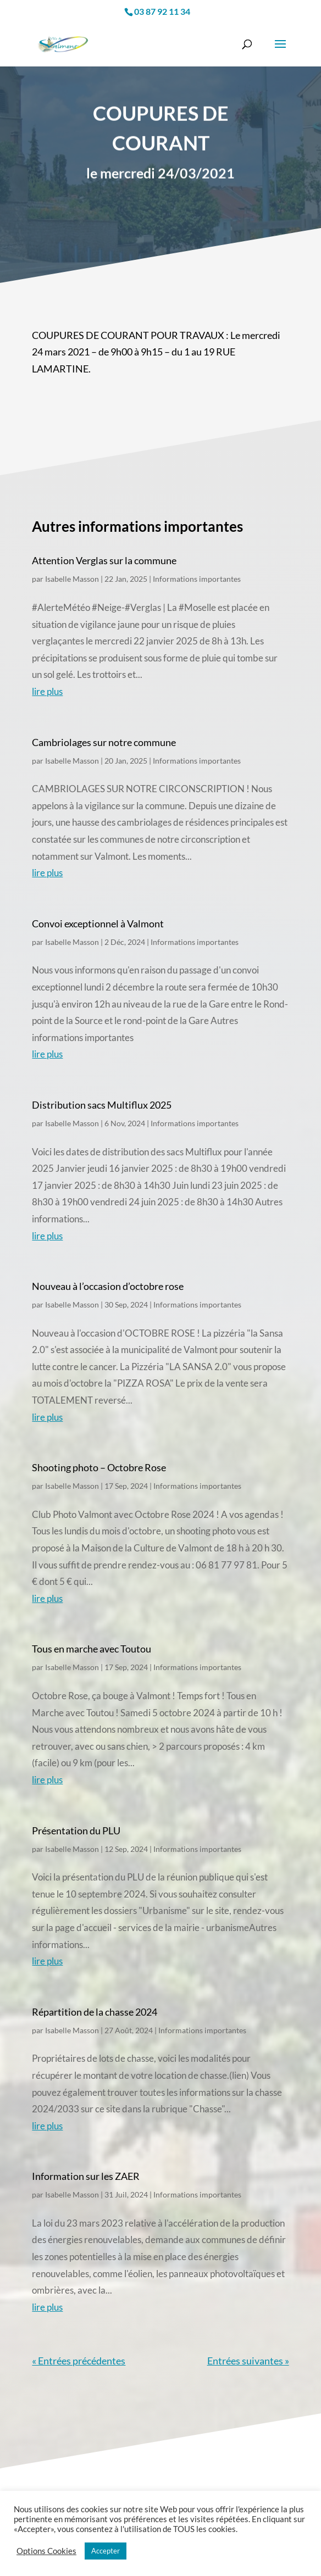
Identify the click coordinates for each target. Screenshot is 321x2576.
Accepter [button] (105, 2550)
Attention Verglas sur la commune (104, 560)
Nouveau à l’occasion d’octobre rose (108, 1286)
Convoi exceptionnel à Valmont (98, 923)
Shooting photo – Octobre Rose (99, 1467)
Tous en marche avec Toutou (91, 1649)
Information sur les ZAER (86, 2176)
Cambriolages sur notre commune (104, 742)
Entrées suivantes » (248, 2361)
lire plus (47, 691)
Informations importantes (197, 578)
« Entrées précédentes (78, 2361)
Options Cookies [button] (46, 2551)
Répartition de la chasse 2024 (94, 2012)
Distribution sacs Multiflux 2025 (101, 1105)
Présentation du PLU (76, 1830)
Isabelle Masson (72, 578)
